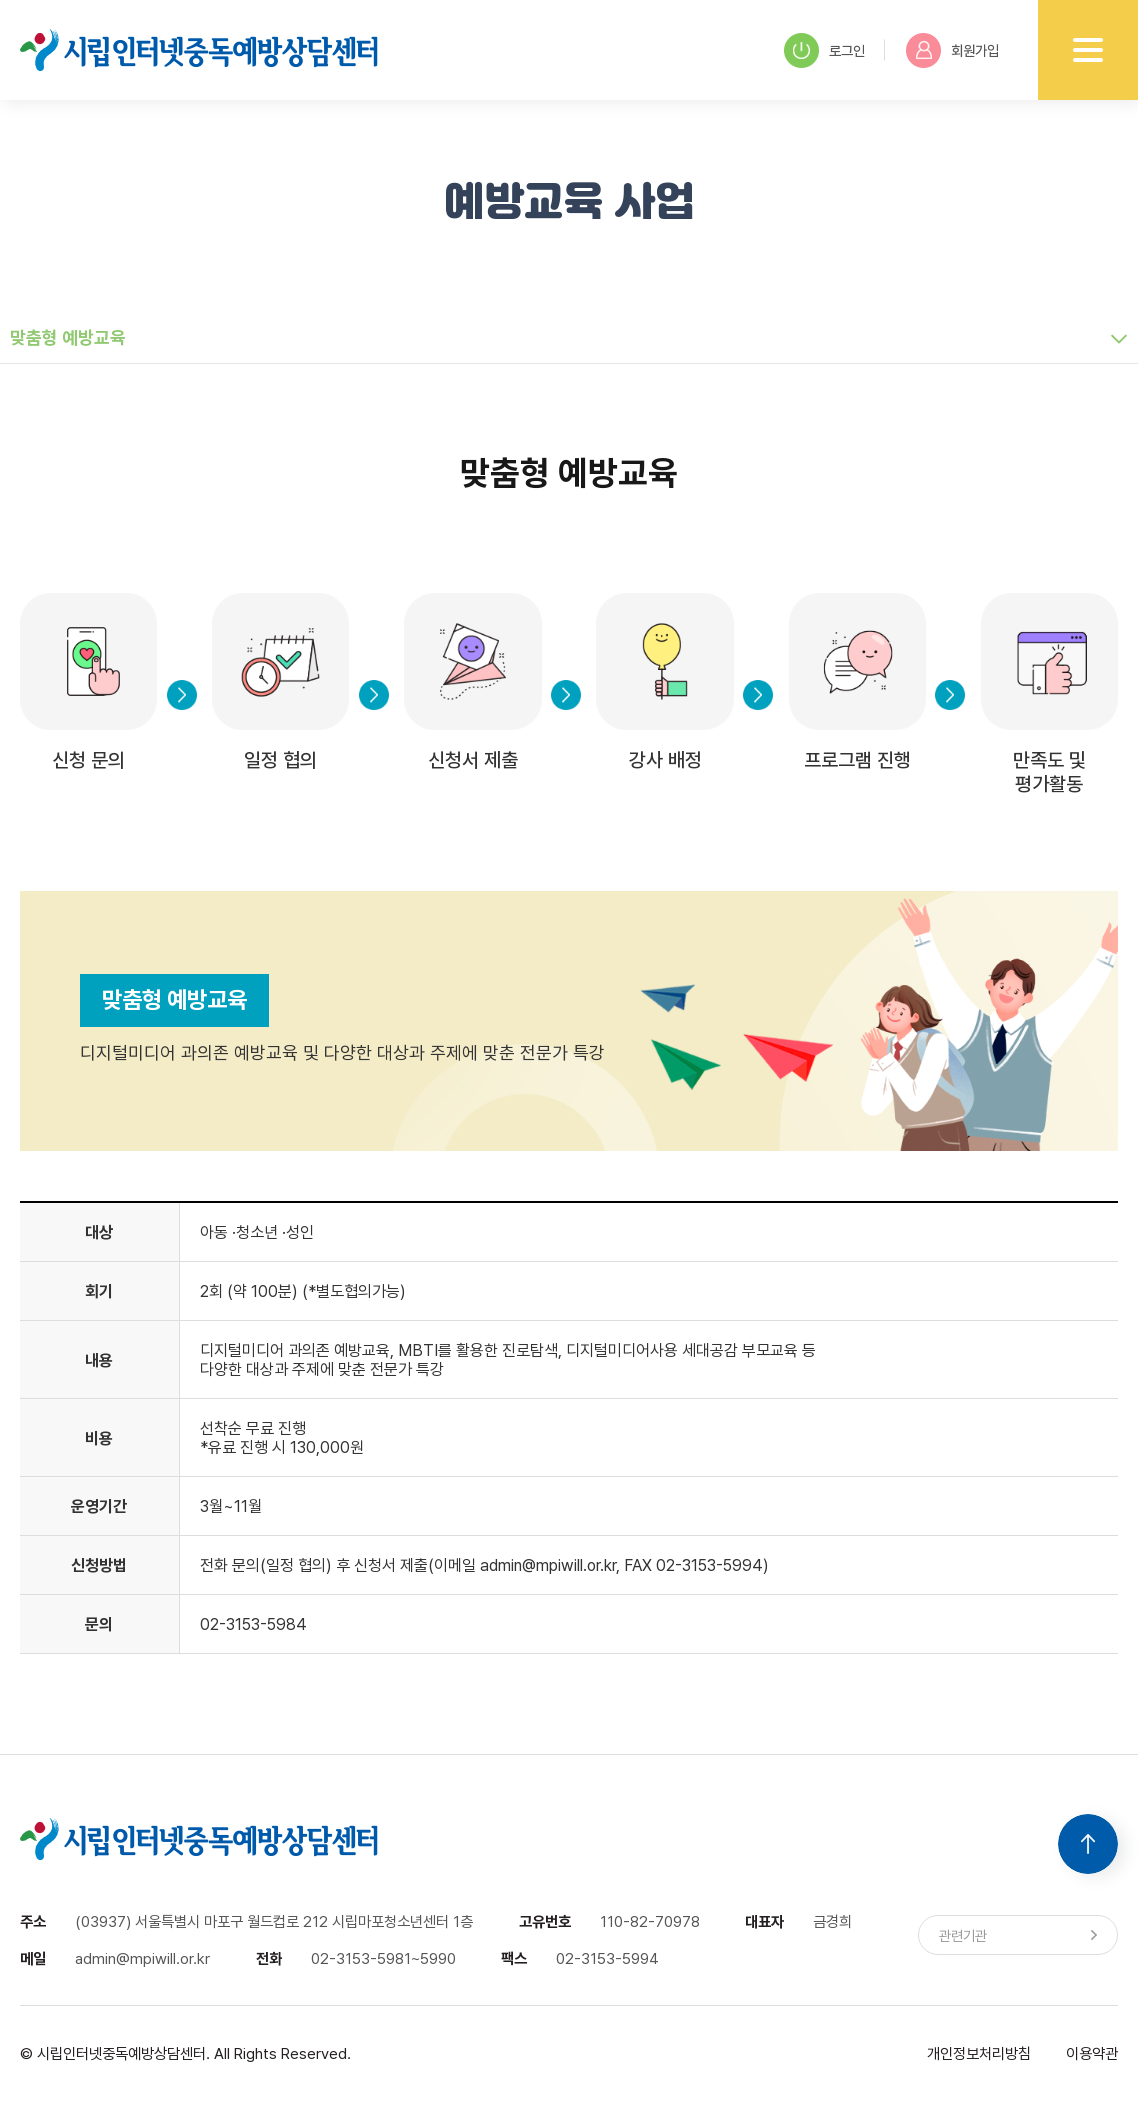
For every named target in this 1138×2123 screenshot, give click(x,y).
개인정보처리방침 (979, 2053)
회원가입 (952, 50)
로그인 (824, 50)
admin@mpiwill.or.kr (548, 1565)
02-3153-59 (243, 1624)
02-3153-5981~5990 (383, 1958)
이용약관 (1092, 2053)
